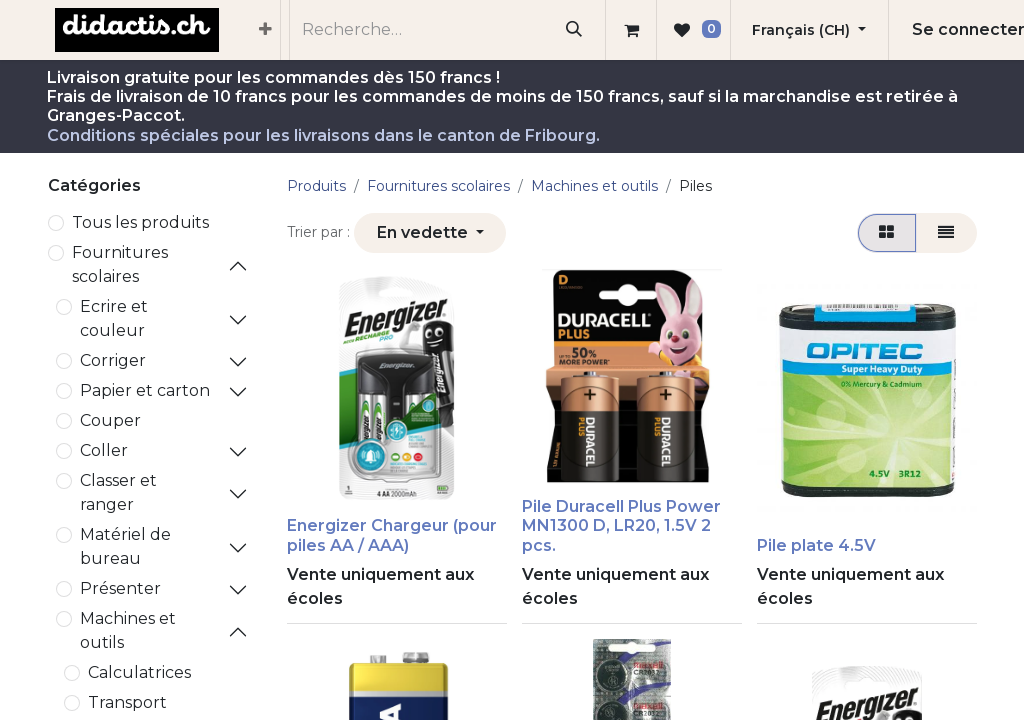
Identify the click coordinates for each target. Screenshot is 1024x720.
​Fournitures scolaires (120, 264)
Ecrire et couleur (114, 318)
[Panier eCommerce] (631, 30)
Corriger (113, 360)
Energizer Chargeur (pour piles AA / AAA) (392, 535)
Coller (104, 450)
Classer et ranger (118, 492)
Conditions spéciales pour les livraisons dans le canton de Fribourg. (323, 135)
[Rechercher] (574, 30)
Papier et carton (145, 390)
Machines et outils (128, 630)
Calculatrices (139, 672)
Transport (127, 702)
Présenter (120, 588)
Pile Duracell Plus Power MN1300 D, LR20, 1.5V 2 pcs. (621, 525)
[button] (430, 233)
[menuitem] (265, 30)
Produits (316, 186)
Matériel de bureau (125, 546)
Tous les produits (140, 222)
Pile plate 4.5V (816, 545)
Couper (110, 420)
